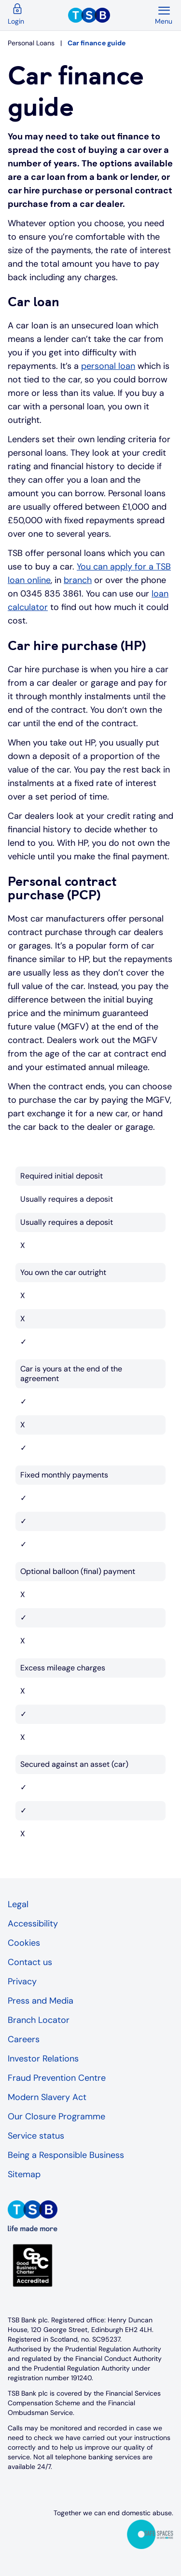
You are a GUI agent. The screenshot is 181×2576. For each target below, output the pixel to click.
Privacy (22, 1981)
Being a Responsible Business (66, 2155)
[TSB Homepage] (111, 15)
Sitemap (24, 2174)
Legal (18, 1904)
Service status (36, 2136)
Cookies (24, 1943)
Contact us (30, 1962)
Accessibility (33, 1923)
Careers (24, 2039)
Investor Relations (43, 2058)
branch (78, 580)
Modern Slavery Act (47, 2097)
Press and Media (40, 2001)
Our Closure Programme (56, 2116)
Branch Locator (39, 2020)
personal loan (108, 366)
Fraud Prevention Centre (57, 2078)
